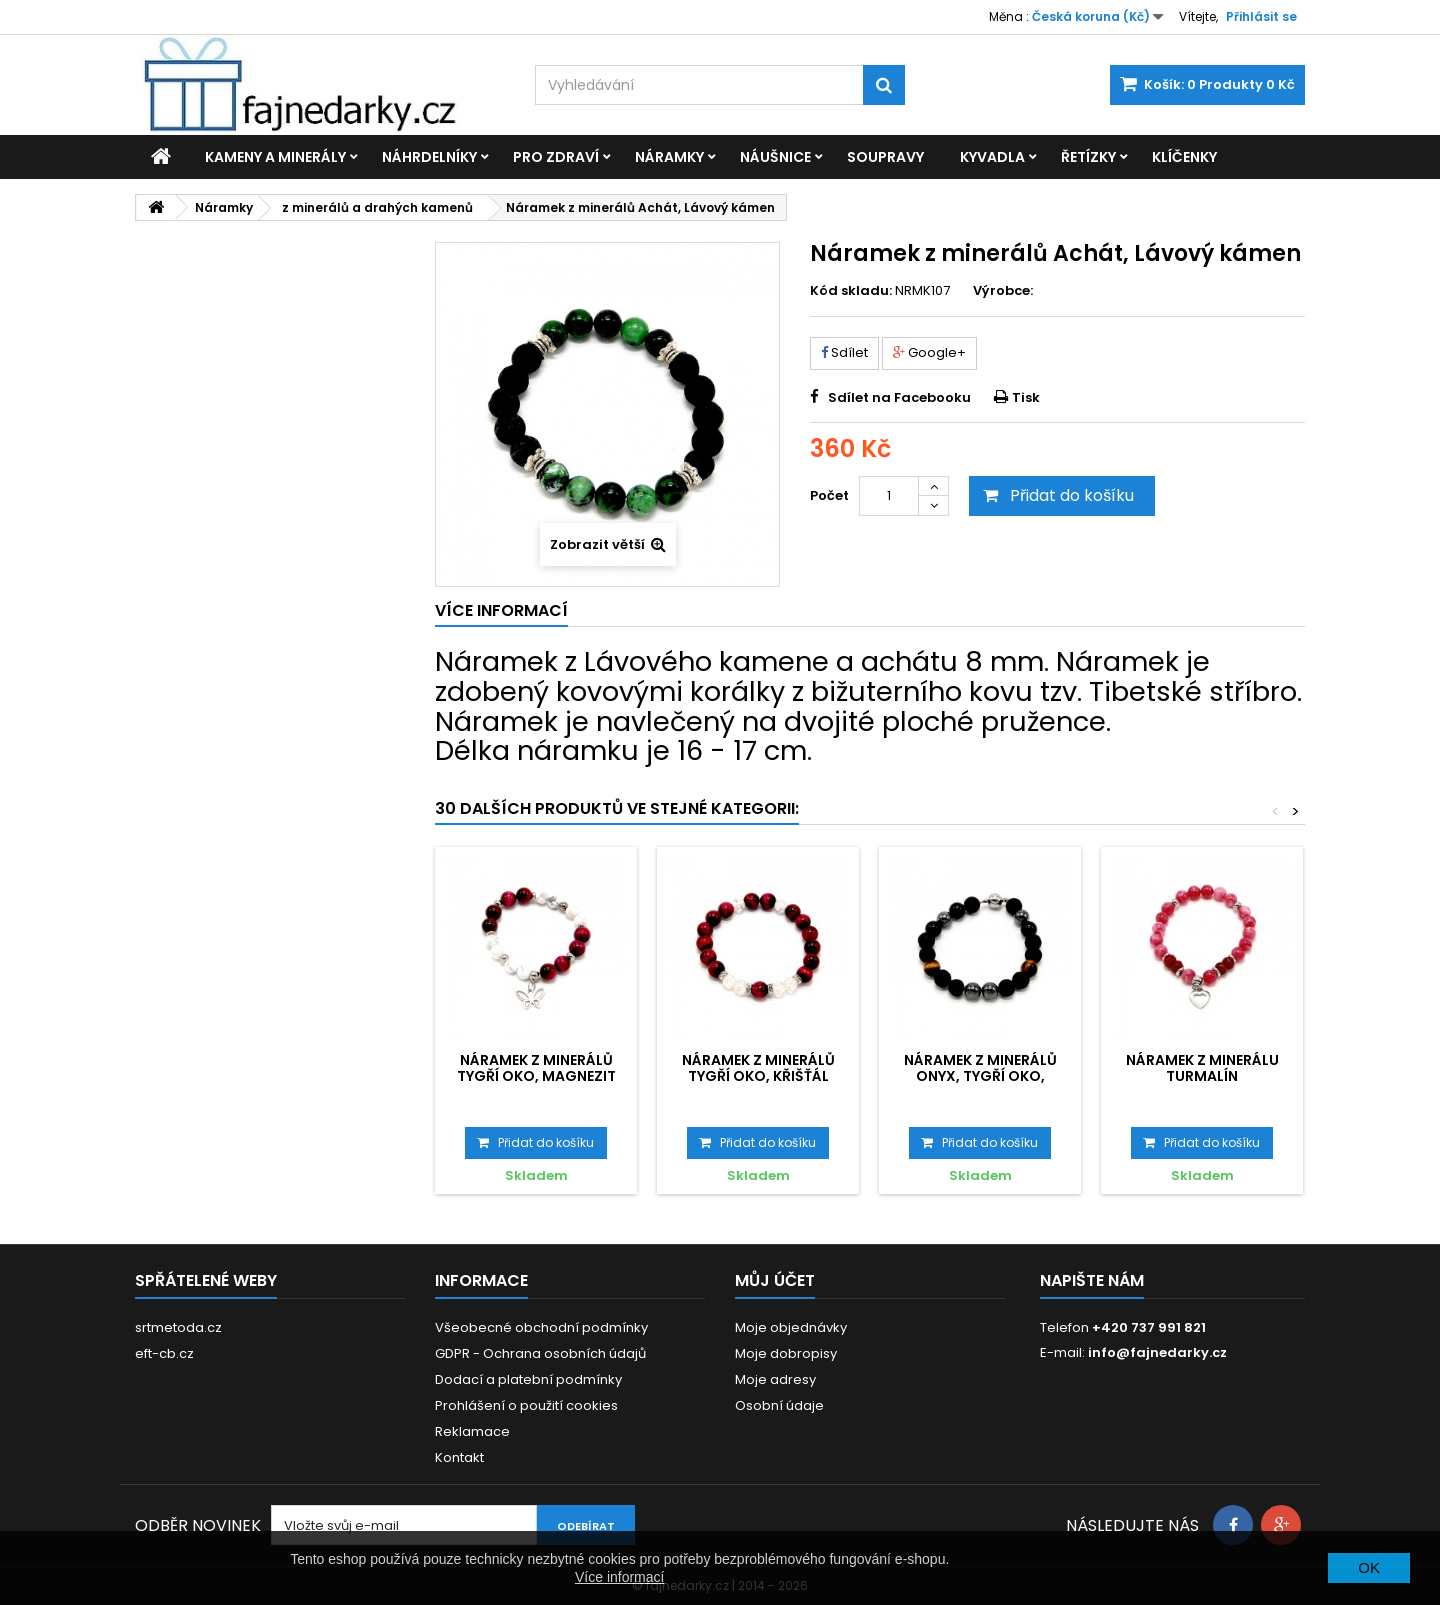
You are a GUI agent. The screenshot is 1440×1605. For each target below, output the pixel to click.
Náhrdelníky (429, 157)
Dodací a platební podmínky (528, 1379)
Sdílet (844, 352)
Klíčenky (1184, 157)
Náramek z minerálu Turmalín (1202, 1068)
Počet (829, 495)
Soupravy (885, 157)
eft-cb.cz (164, 1353)
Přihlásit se (1261, 16)
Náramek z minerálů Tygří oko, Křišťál (758, 1068)
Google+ (929, 352)
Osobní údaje (779, 1405)
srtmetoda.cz (178, 1327)
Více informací (619, 1577)
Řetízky (1088, 157)
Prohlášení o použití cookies (526, 1405)
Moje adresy (775, 1379)
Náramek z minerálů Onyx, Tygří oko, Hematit (980, 1076)
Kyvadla (992, 157)
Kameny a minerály (275, 157)
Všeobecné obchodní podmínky (541, 1327)
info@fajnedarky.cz (1157, 1352)
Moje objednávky (791, 1327)
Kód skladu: (851, 291)
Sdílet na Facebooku (899, 397)
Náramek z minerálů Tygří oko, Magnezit (536, 1068)
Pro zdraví (556, 157)
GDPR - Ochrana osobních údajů (540, 1353)
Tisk (1026, 397)
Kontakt (459, 1457)
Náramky (669, 157)
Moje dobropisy (786, 1353)
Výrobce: (1003, 291)
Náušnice (775, 157)
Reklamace (472, 1431)
